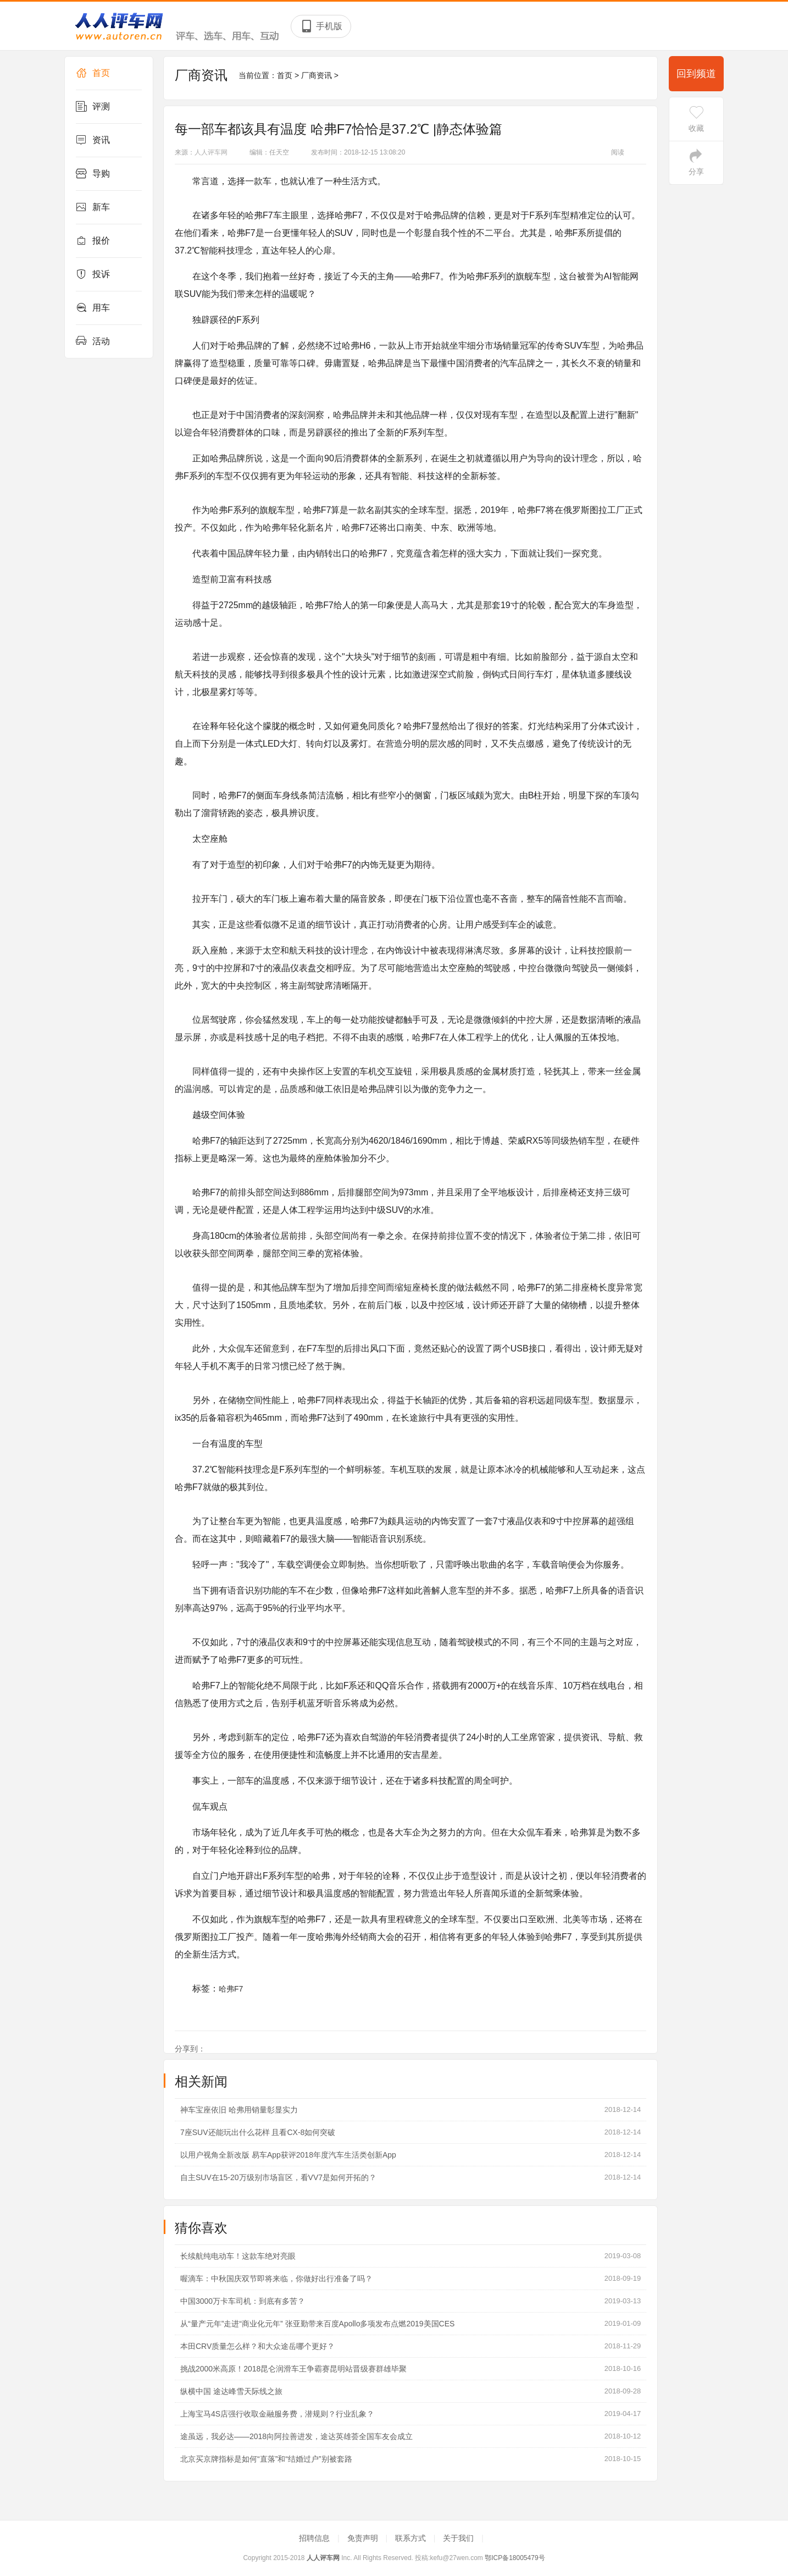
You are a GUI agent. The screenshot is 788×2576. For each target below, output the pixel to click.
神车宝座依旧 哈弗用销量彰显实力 (239, 2109)
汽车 (509, 363)
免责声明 (363, 2538)
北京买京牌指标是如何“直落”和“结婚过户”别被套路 (266, 2458)
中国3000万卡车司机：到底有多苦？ (242, 2301)
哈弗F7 (231, 1988)
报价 (93, 240)
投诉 (93, 274)
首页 (93, 73)
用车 (93, 307)
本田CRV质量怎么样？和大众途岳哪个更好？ (257, 2346)
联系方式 (411, 2538)
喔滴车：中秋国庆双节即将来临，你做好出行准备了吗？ (276, 2278)
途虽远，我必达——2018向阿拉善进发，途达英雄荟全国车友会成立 (296, 2436)
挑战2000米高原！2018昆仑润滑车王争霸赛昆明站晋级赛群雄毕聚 (293, 2368)
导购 (93, 173)
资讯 (93, 140)
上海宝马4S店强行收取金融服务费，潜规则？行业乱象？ (277, 2413)
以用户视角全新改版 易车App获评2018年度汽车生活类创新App (288, 2154)
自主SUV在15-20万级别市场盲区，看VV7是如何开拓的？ (278, 2177)
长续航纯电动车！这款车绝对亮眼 (238, 2256)
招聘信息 (315, 2538)
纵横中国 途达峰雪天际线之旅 (231, 2391)
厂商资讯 (316, 75)
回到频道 (696, 73)
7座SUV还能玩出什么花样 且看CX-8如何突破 (257, 2132)
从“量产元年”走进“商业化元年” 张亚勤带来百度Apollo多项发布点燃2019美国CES (317, 2323)
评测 (93, 106)
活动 (93, 341)
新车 (93, 207)
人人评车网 (211, 152)
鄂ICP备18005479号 (515, 2558)
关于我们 (459, 2538)
